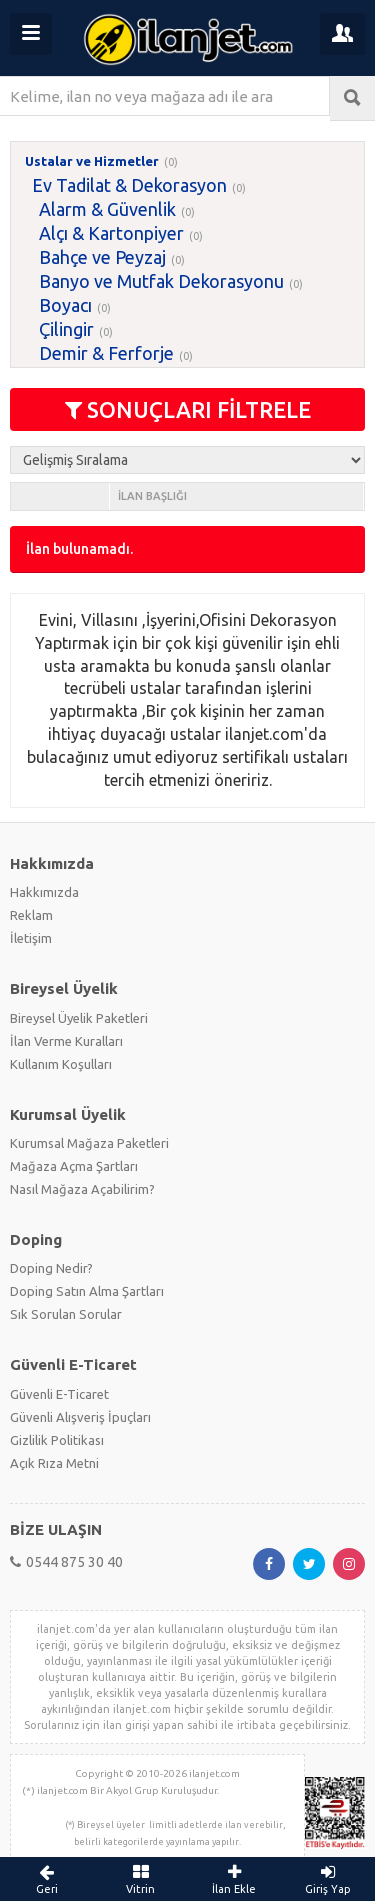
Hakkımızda (44, 892)
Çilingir (66, 329)
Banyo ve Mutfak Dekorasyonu (161, 281)
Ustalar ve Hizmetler (92, 161)
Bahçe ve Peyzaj (102, 257)
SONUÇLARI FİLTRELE (188, 409)
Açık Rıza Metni (54, 1463)
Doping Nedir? (51, 1268)
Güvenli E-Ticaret (59, 1394)
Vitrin (141, 1879)
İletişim (31, 938)
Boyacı (65, 305)
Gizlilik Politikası (57, 1440)
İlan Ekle (235, 1879)
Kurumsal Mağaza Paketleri (89, 1143)
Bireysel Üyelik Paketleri (79, 1018)
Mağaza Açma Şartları (74, 1166)
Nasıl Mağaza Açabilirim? (82, 1189)
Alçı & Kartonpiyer (111, 233)
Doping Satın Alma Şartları (87, 1291)
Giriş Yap (328, 1879)
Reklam (31, 915)
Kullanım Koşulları (61, 1064)
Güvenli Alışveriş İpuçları (80, 1417)
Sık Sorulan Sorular (66, 1314)
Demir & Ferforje (106, 353)
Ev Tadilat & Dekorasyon (129, 185)
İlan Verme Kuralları (66, 1041)
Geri (47, 1879)
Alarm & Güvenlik (107, 209)
